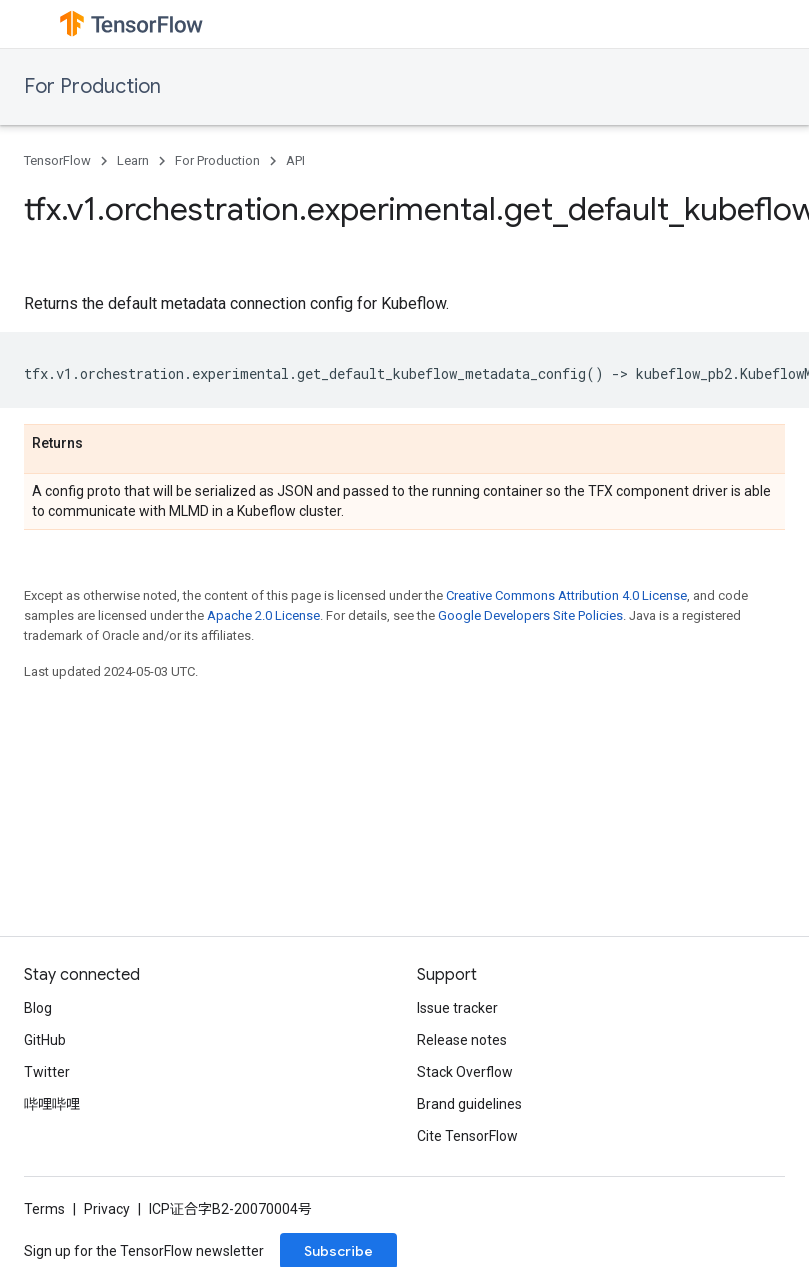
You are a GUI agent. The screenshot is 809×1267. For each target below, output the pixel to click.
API (295, 160)
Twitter (47, 1072)
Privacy (107, 1209)
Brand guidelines (469, 1104)
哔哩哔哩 (52, 1104)
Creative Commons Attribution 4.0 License (566, 595)
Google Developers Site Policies (530, 615)
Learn (133, 160)
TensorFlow (57, 160)
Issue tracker (457, 1008)
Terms (44, 1209)
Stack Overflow (465, 1072)
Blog (38, 1008)
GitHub (45, 1040)
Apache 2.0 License (263, 615)
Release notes (462, 1040)
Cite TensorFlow (467, 1136)
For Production (92, 86)
